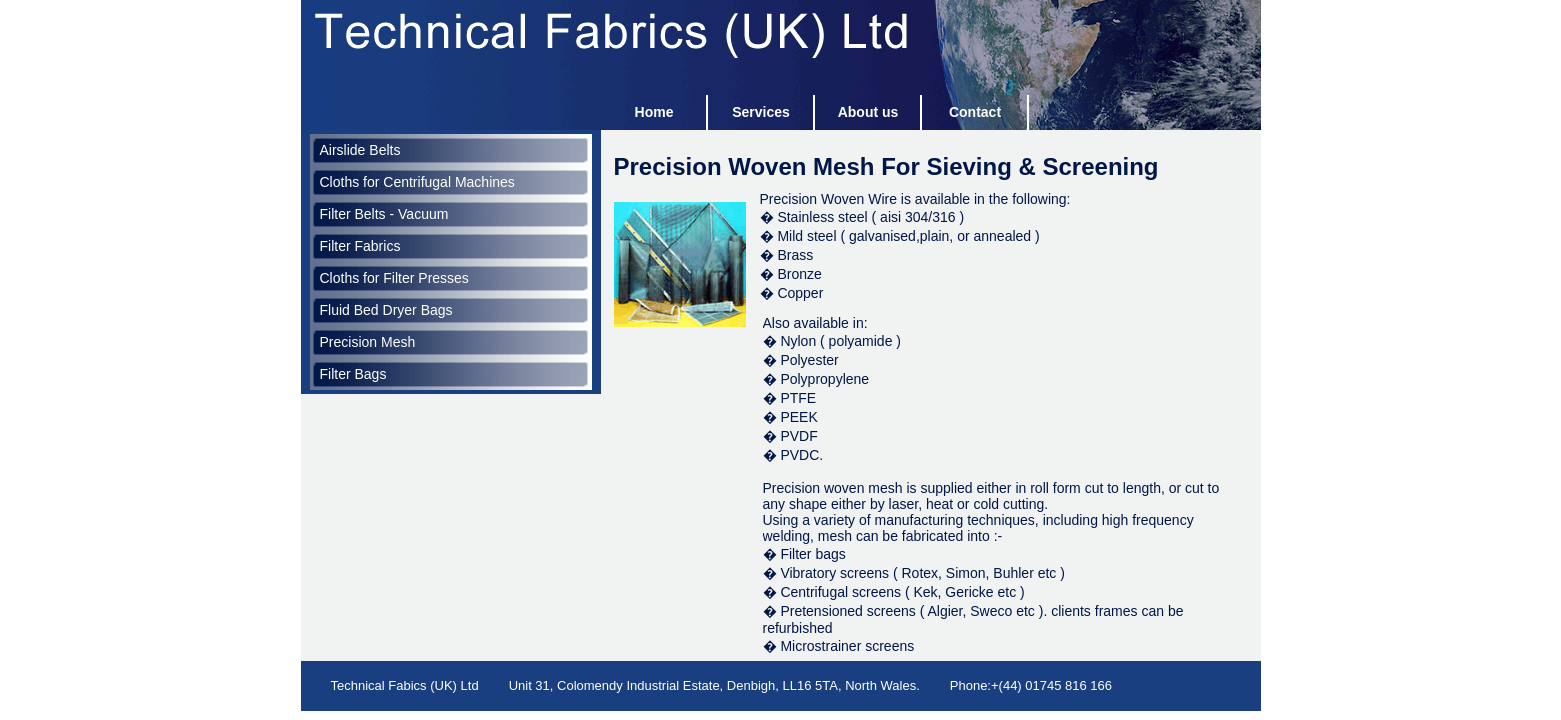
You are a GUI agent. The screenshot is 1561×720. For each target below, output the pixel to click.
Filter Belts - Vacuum (384, 214)
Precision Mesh (368, 342)
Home (654, 112)
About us (868, 112)
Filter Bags (353, 374)
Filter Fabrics (360, 246)
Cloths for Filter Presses (394, 278)
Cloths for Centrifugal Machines (417, 182)
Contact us (975, 117)
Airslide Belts (360, 150)
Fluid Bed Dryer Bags (386, 310)
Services (761, 112)
